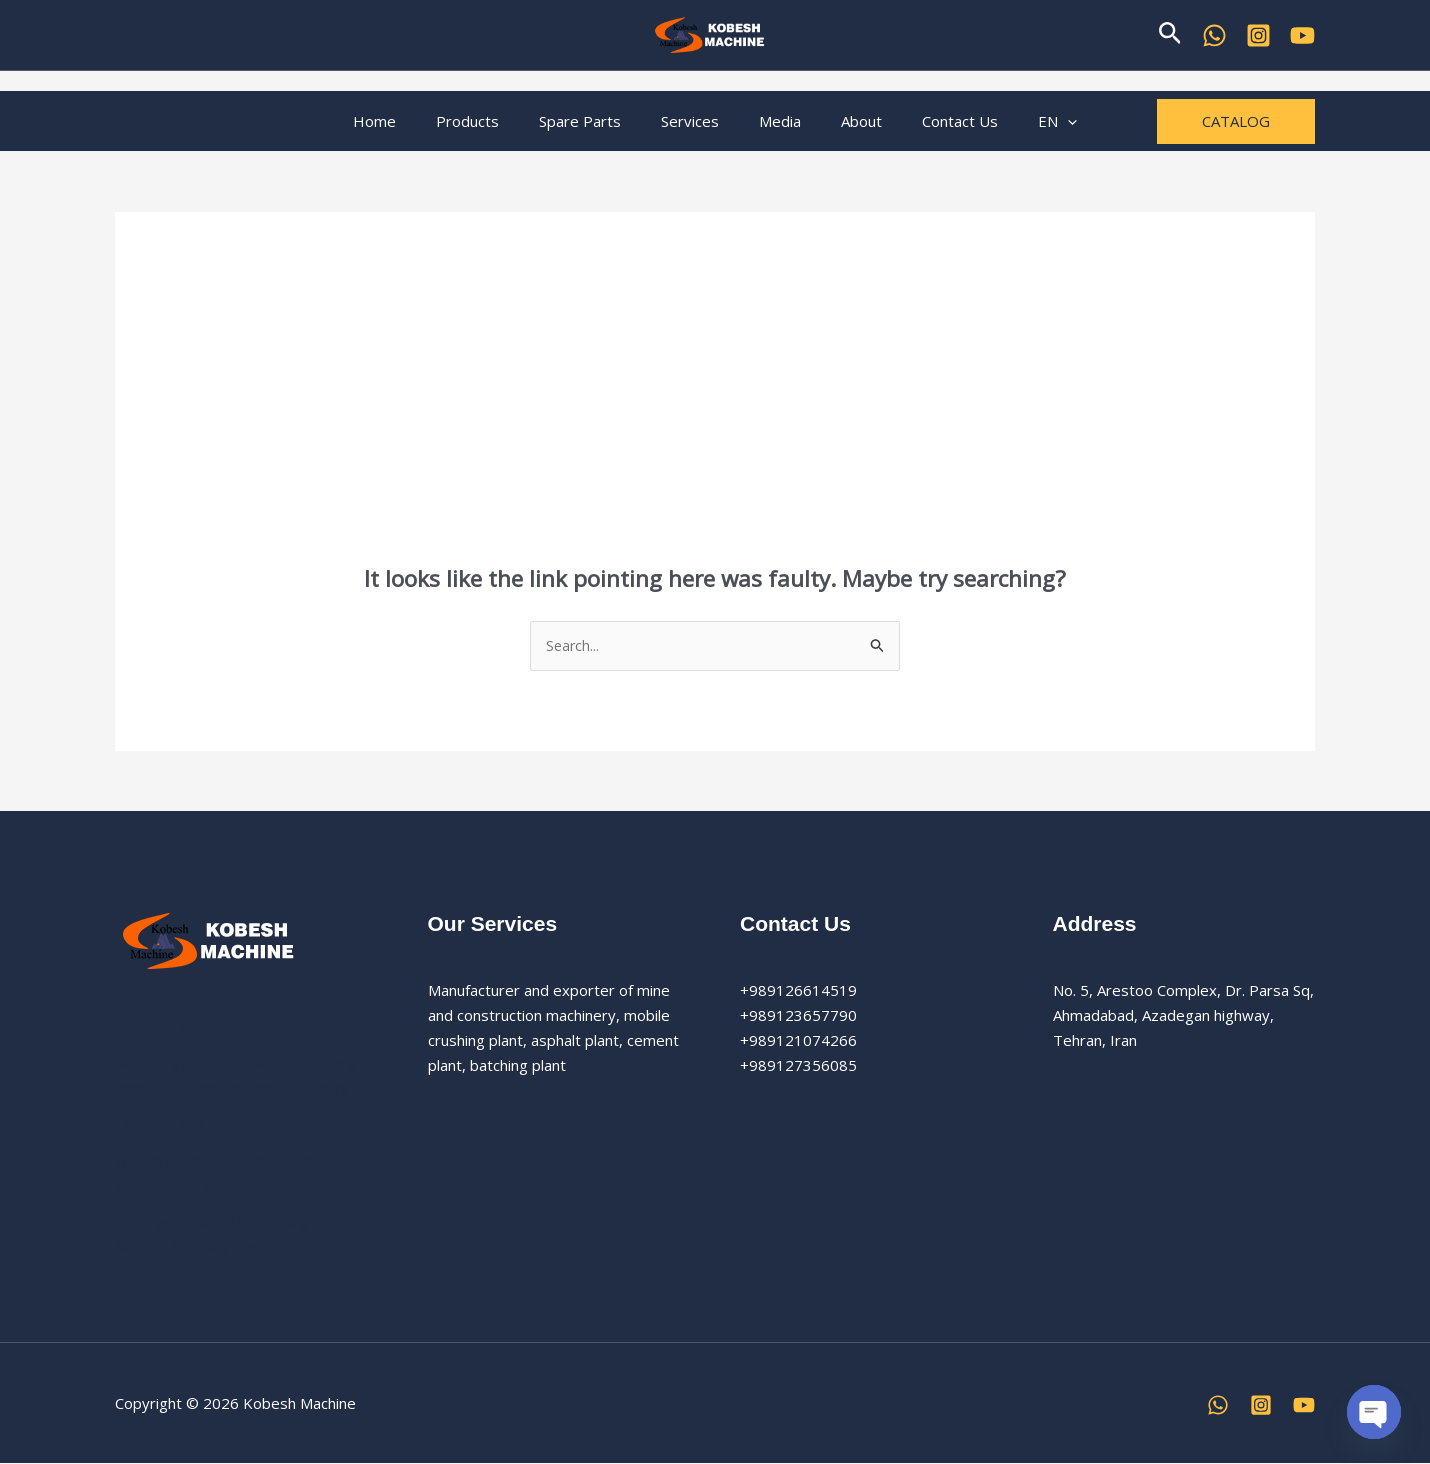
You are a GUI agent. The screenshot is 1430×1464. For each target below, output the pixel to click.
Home (409, 121)
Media (775, 121)
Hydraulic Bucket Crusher (201, 1026)
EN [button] (1022, 121)
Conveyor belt (163, 1124)
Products (492, 121)
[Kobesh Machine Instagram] (1258, 35)
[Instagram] (1261, 1406)
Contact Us (935, 121)
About (846, 121)
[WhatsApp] (1214, 35)
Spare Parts (595, 121)
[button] (1170, 34)
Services (695, 121)
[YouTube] (1302, 35)
